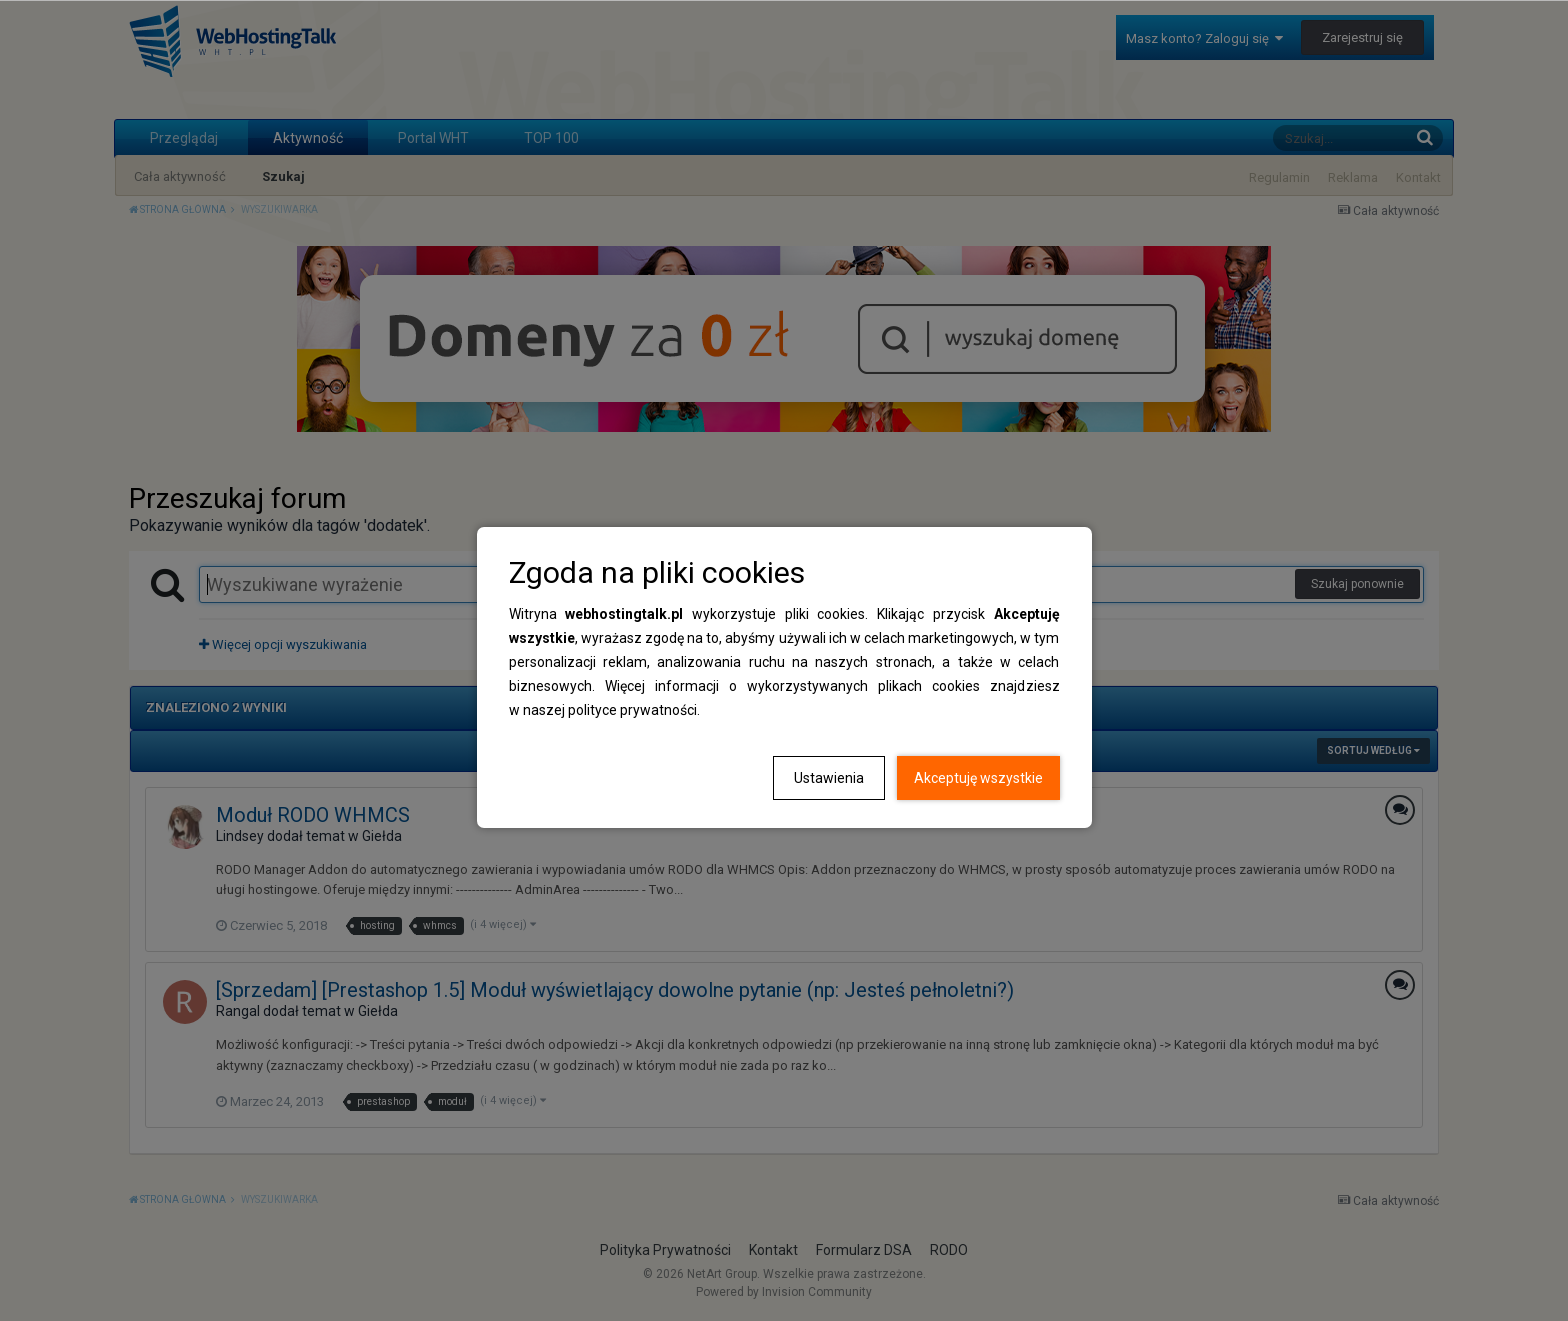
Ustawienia (829, 778)
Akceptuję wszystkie (978, 778)
